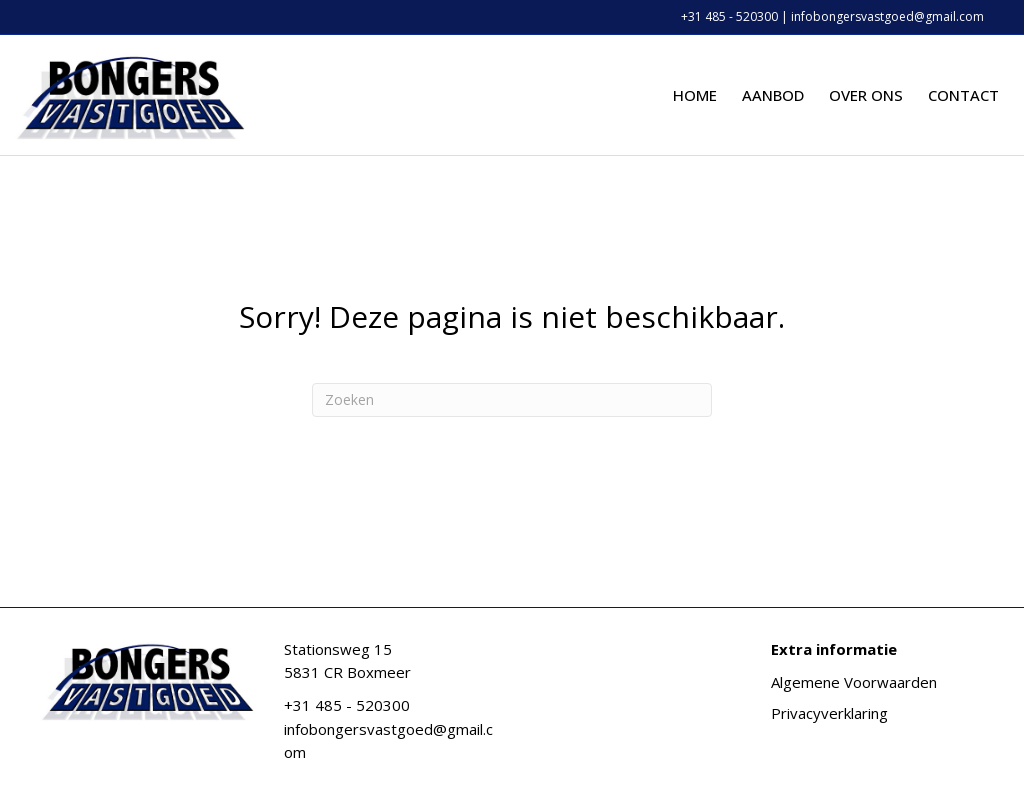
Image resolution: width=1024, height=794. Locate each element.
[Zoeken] (512, 400)
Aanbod (773, 95)
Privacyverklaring (829, 713)
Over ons (866, 95)
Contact (963, 95)
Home (695, 95)
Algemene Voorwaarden (854, 682)
